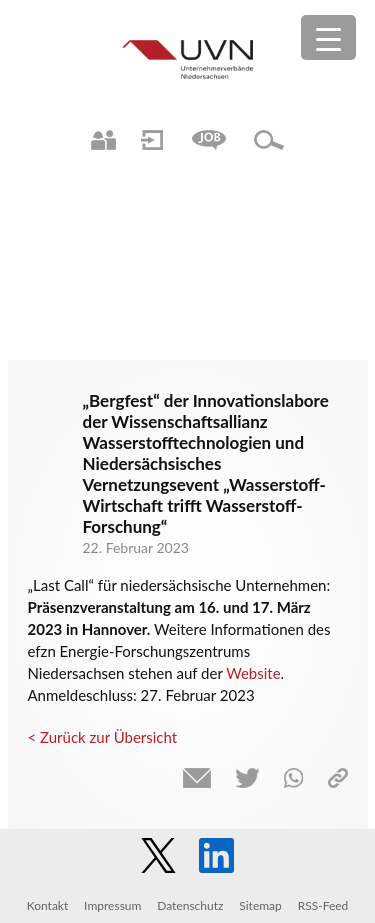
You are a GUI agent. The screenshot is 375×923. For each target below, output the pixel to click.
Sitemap (260, 905)
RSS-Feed (323, 905)
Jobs (209, 140)
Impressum (112, 905)
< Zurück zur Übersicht (103, 737)
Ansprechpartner (103, 140)
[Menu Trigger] (328, 37)
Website (253, 673)
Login (152, 140)
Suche (269, 140)
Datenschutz (190, 905)
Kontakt (48, 905)
